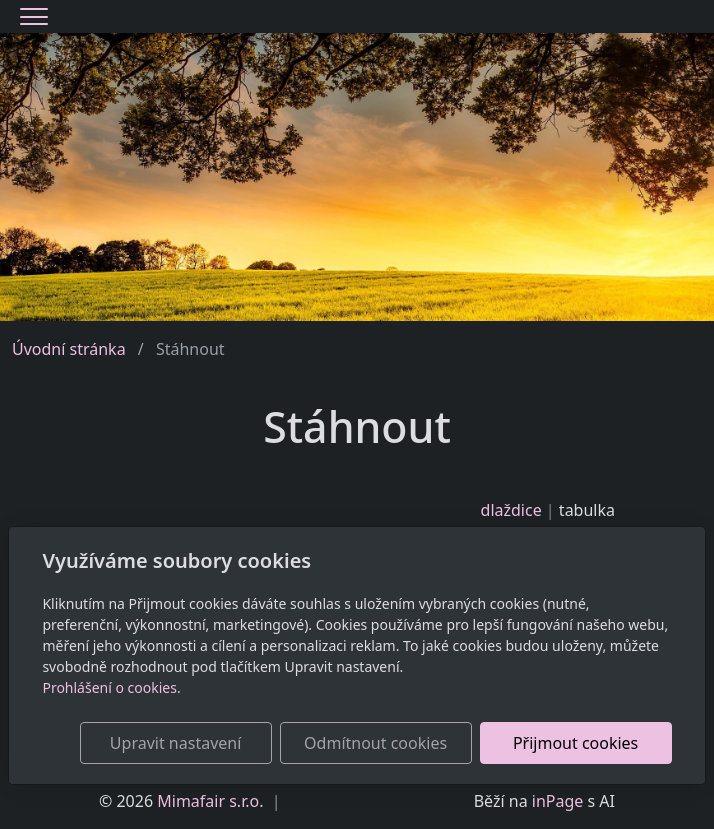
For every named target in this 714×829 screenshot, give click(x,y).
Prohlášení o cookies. (111, 687)
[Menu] (34, 16)
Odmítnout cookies (375, 743)
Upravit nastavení (175, 743)
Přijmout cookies (575, 743)
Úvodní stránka (69, 349)
